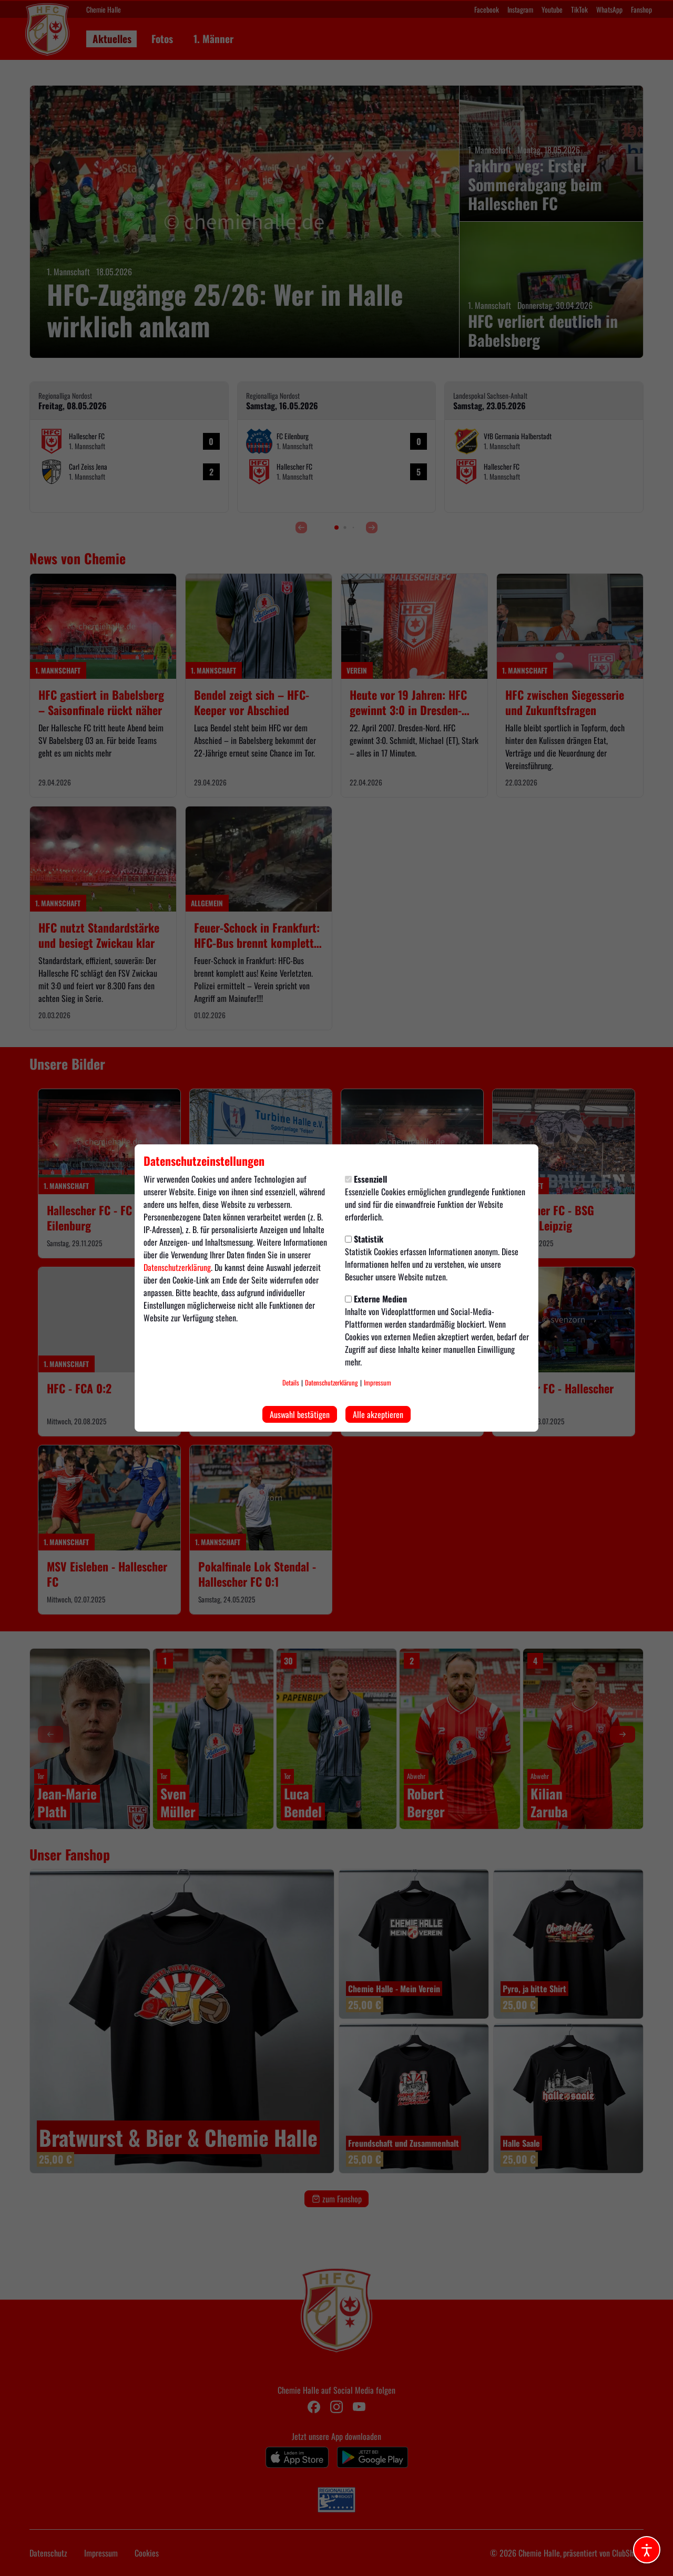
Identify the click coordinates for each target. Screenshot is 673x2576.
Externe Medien (376, 1298)
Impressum (377, 1383)
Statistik (364, 1239)
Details (290, 1383)
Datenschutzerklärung (177, 1267)
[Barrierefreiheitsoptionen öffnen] (646, 2549)
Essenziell (366, 1179)
